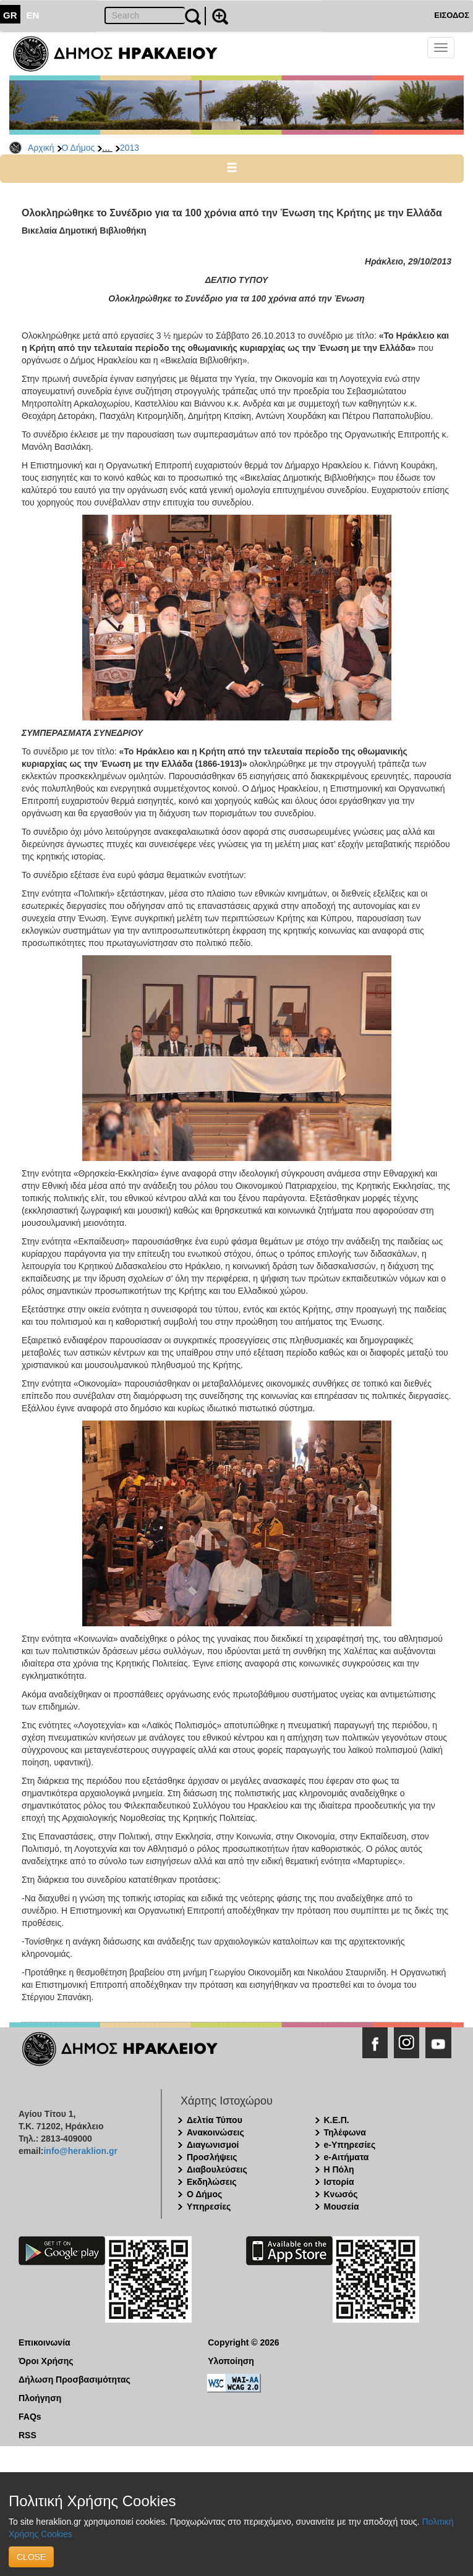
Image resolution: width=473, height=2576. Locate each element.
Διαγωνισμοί (213, 2145)
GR (10, 15)
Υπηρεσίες (209, 2206)
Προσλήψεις (212, 2157)
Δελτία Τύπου (214, 2120)
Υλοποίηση (231, 2361)
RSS (27, 2435)
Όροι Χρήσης (46, 2361)
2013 (129, 148)
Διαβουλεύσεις (217, 2169)
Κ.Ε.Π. (336, 2120)
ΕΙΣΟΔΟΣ (451, 15)
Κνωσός (341, 2194)
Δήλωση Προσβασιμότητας (74, 2379)
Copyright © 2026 (243, 2342)
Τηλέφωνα (345, 2132)
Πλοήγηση (40, 2398)
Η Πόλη (339, 2169)
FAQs (30, 2417)
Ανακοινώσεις (215, 2132)
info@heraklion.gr (80, 2151)
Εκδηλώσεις (212, 2182)
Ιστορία (339, 2182)
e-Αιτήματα (346, 2157)
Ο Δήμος (78, 148)
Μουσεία (341, 2206)
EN (33, 15)
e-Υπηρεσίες (350, 2145)
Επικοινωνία (44, 2342)
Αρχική (41, 148)
